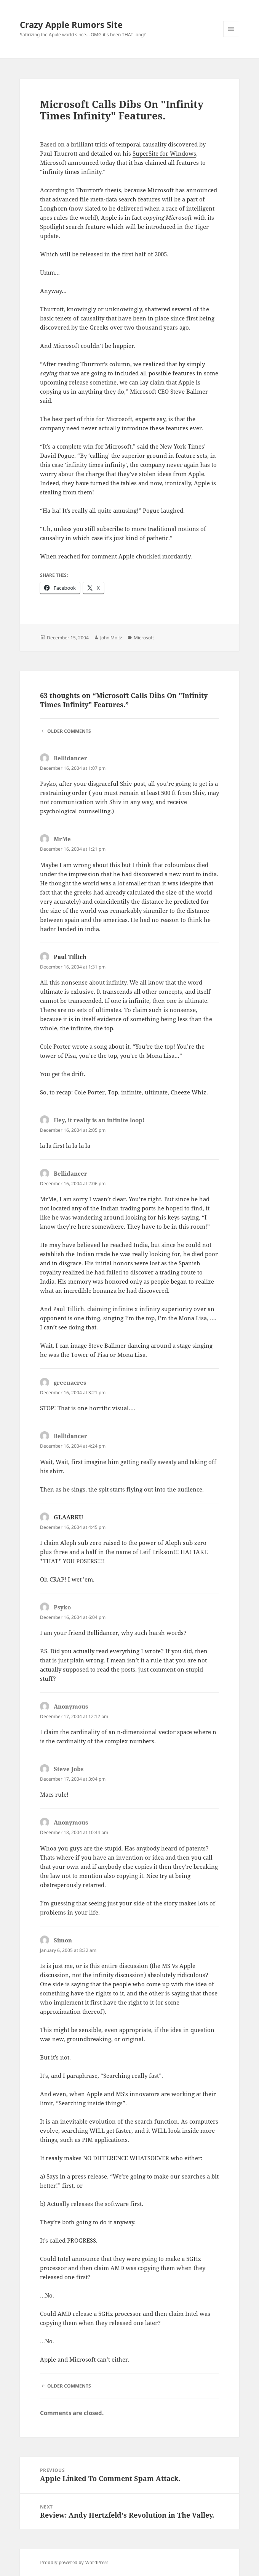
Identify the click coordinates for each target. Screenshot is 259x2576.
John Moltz (111, 637)
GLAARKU (68, 1517)
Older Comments (69, 731)
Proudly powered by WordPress (74, 2562)
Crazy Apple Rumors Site (71, 24)
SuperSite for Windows (164, 153)
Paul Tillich (70, 957)
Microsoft (144, 637)
